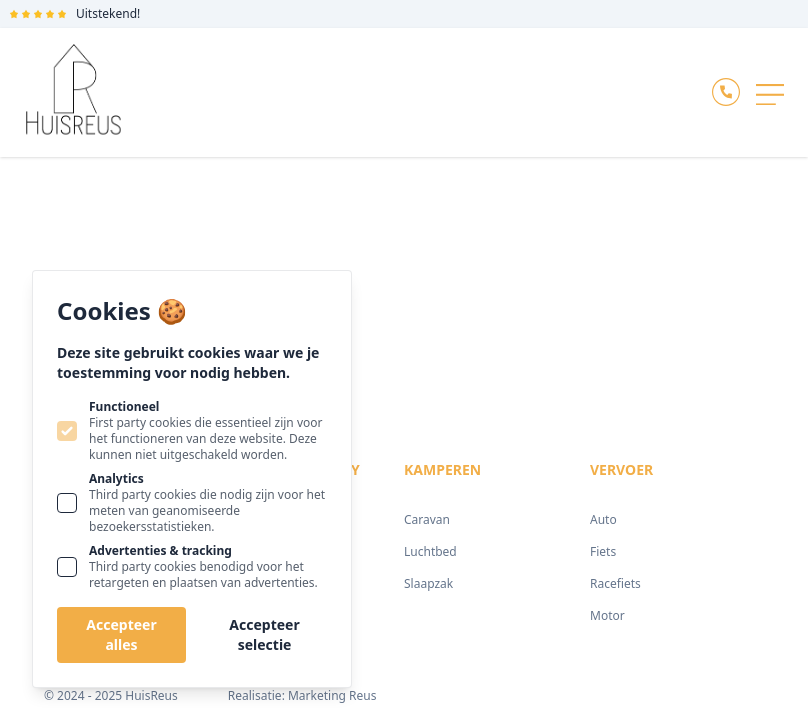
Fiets (603, 551)
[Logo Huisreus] (74, 92)
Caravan (427, 519)
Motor (607, 615)
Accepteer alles (121, 634)
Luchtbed (430, 551)
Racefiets (615, 583)
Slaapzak (428, 583)
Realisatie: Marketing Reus (302, 695)
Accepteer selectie (264, 634)
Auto (603, 519)
